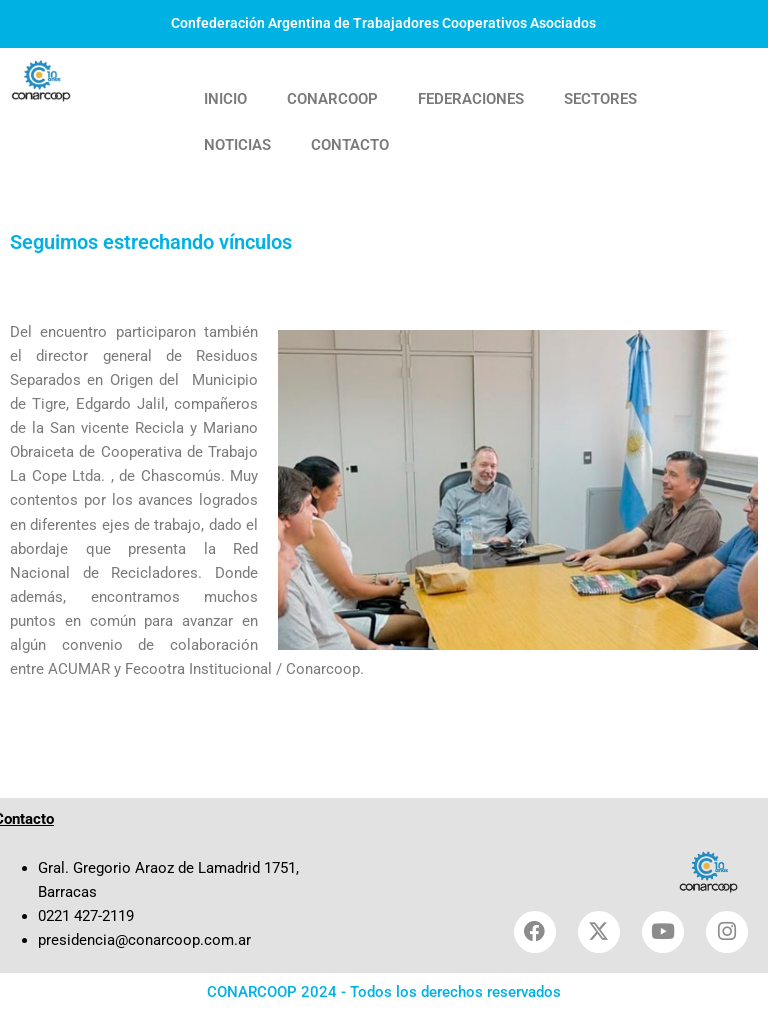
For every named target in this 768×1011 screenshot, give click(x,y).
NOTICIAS (237, 145)
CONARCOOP (332, 99)
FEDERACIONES (471, 99)
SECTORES (600, 99)
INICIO (225, 99)
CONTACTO (350, 145)
